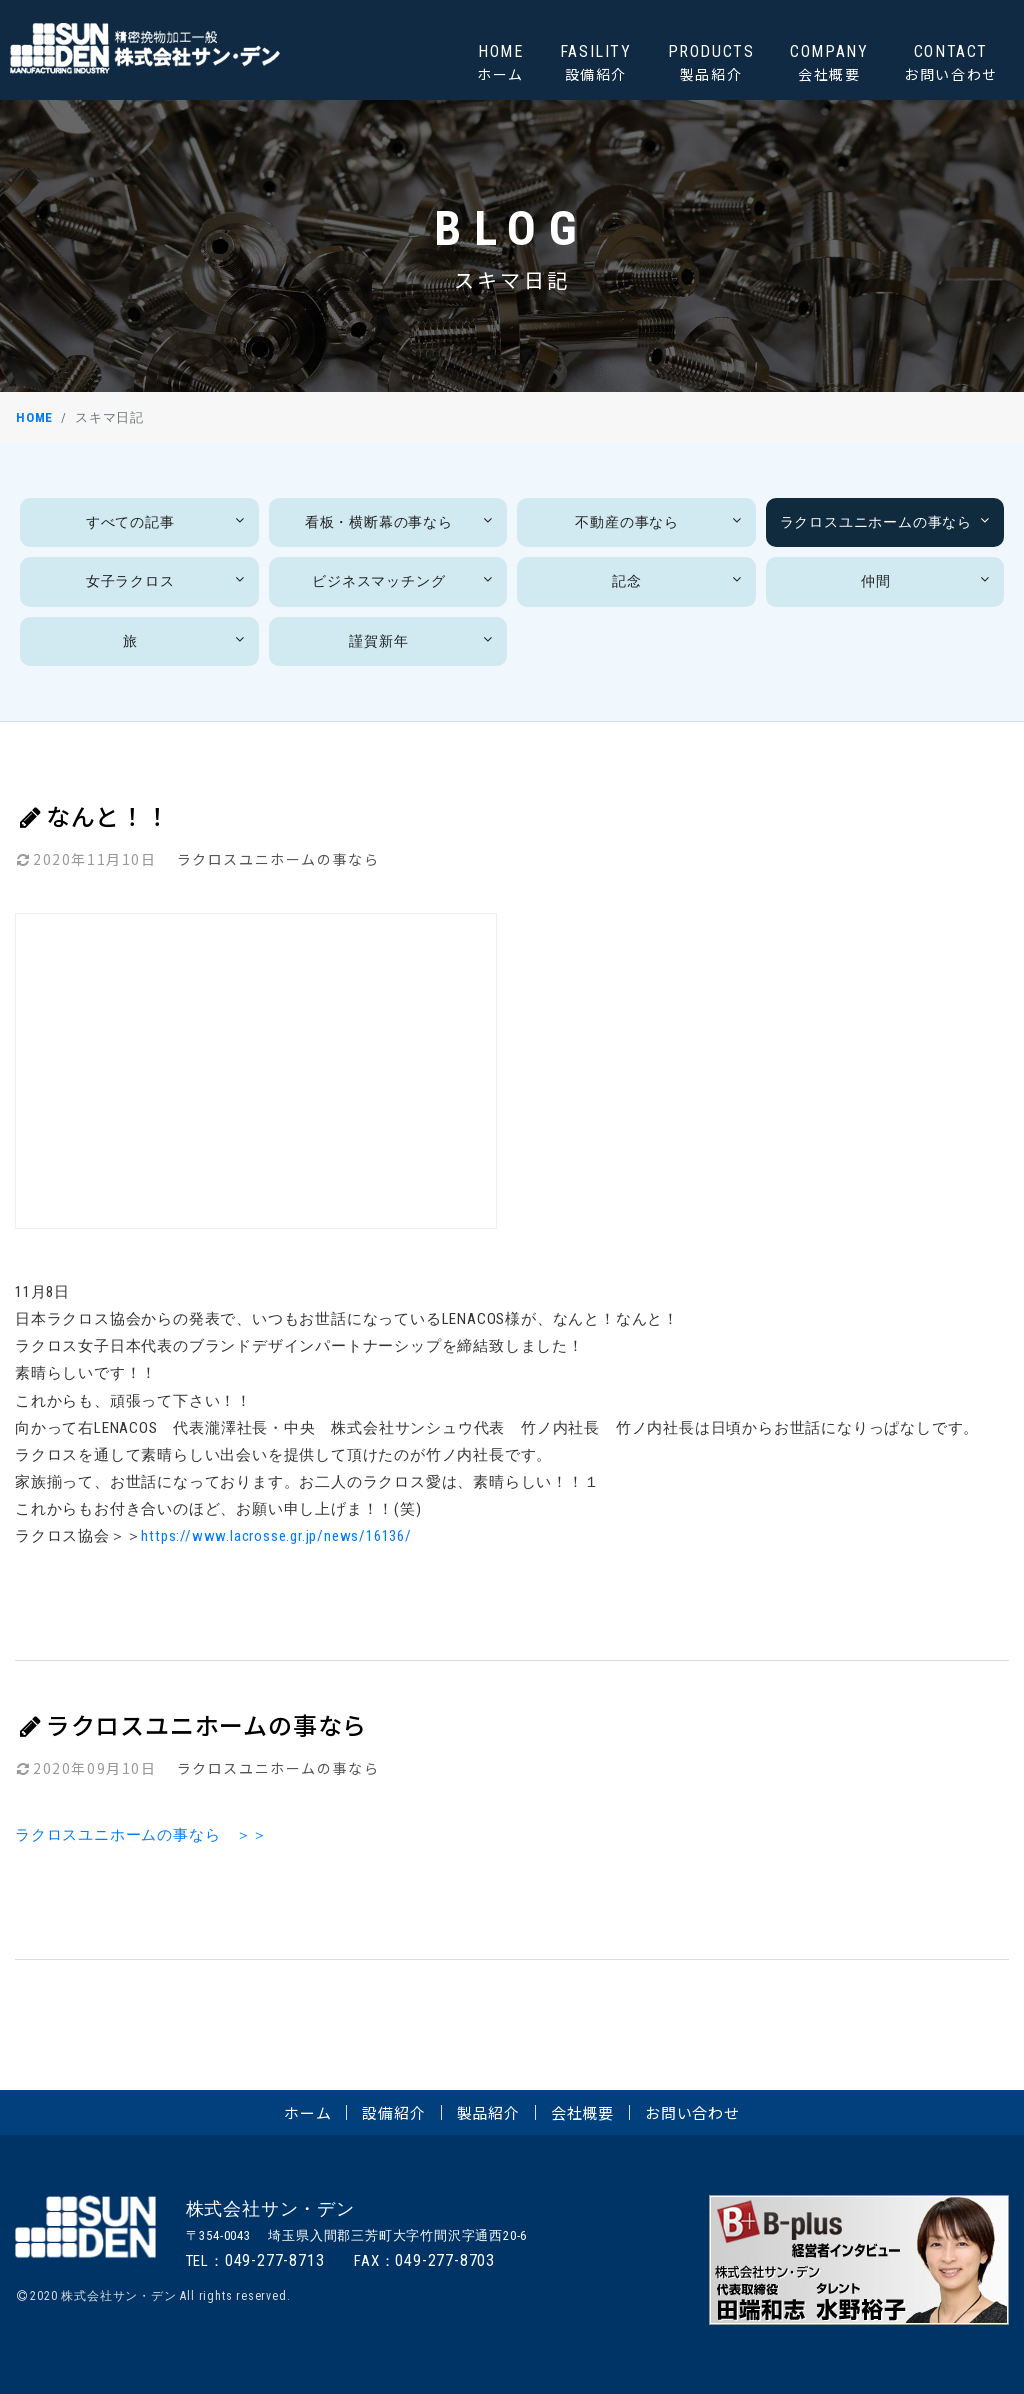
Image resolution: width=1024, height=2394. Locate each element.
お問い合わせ (692, 2112)
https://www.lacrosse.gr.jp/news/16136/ (276, 1536)
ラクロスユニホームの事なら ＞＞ (141, 1835)
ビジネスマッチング (404, 580)
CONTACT (951, 63)
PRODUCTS (711, 63)
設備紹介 (393, 2112)
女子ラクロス (167, 580)
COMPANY (829, 63)
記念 (678, 580)
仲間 (927, 580)
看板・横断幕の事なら (401, 521)
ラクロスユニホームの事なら (887, 521)
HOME (500, 63)
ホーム (307, 2112)
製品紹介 (488, 2112)
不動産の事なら (660, 521)
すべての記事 (167, 521)
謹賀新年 (423, 640)
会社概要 (582, 2112)
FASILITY (596, 63)
